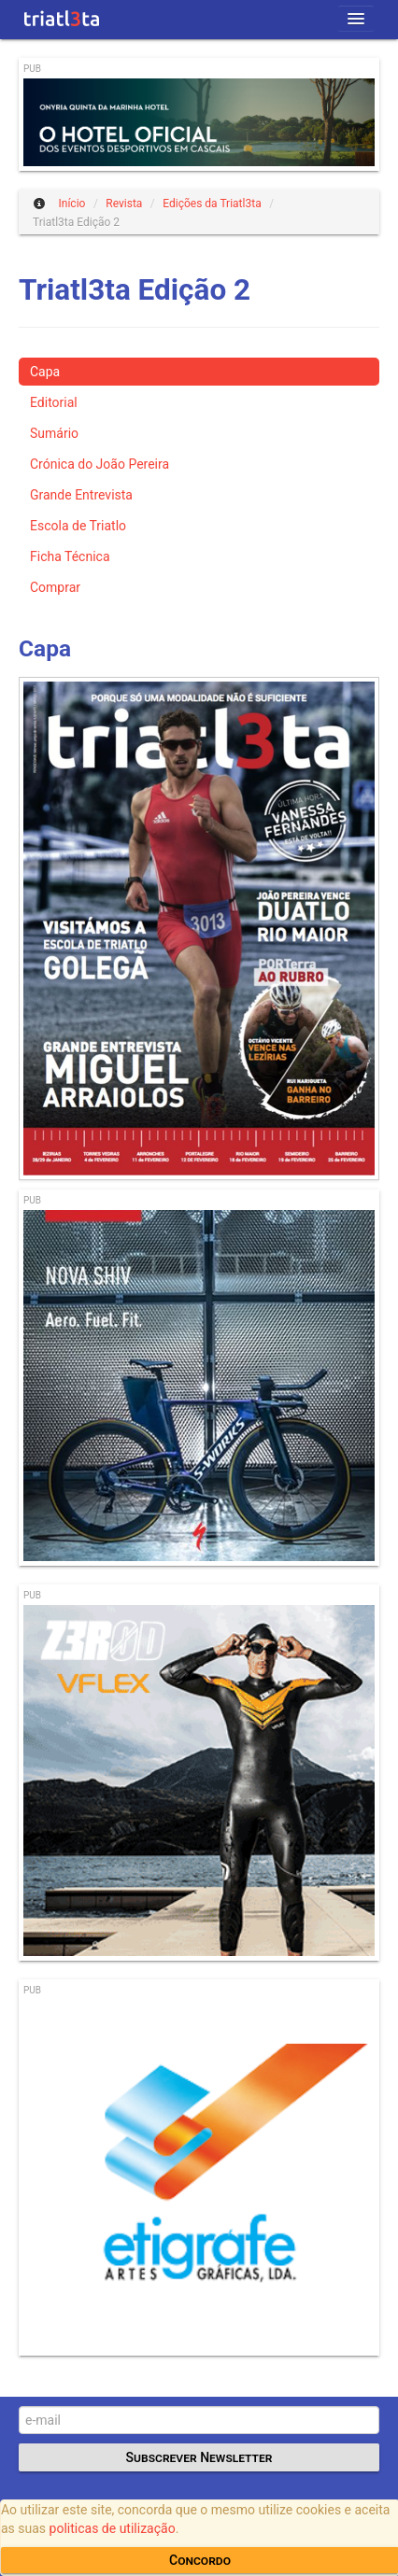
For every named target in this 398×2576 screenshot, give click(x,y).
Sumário (54, 433)
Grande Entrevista (81, 494)
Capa (45, 371)
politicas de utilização (113, 2528)
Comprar (55, 587)
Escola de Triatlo (78, 525)
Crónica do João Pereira (99, 464)
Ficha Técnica (70, 556)
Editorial (54, 402)
